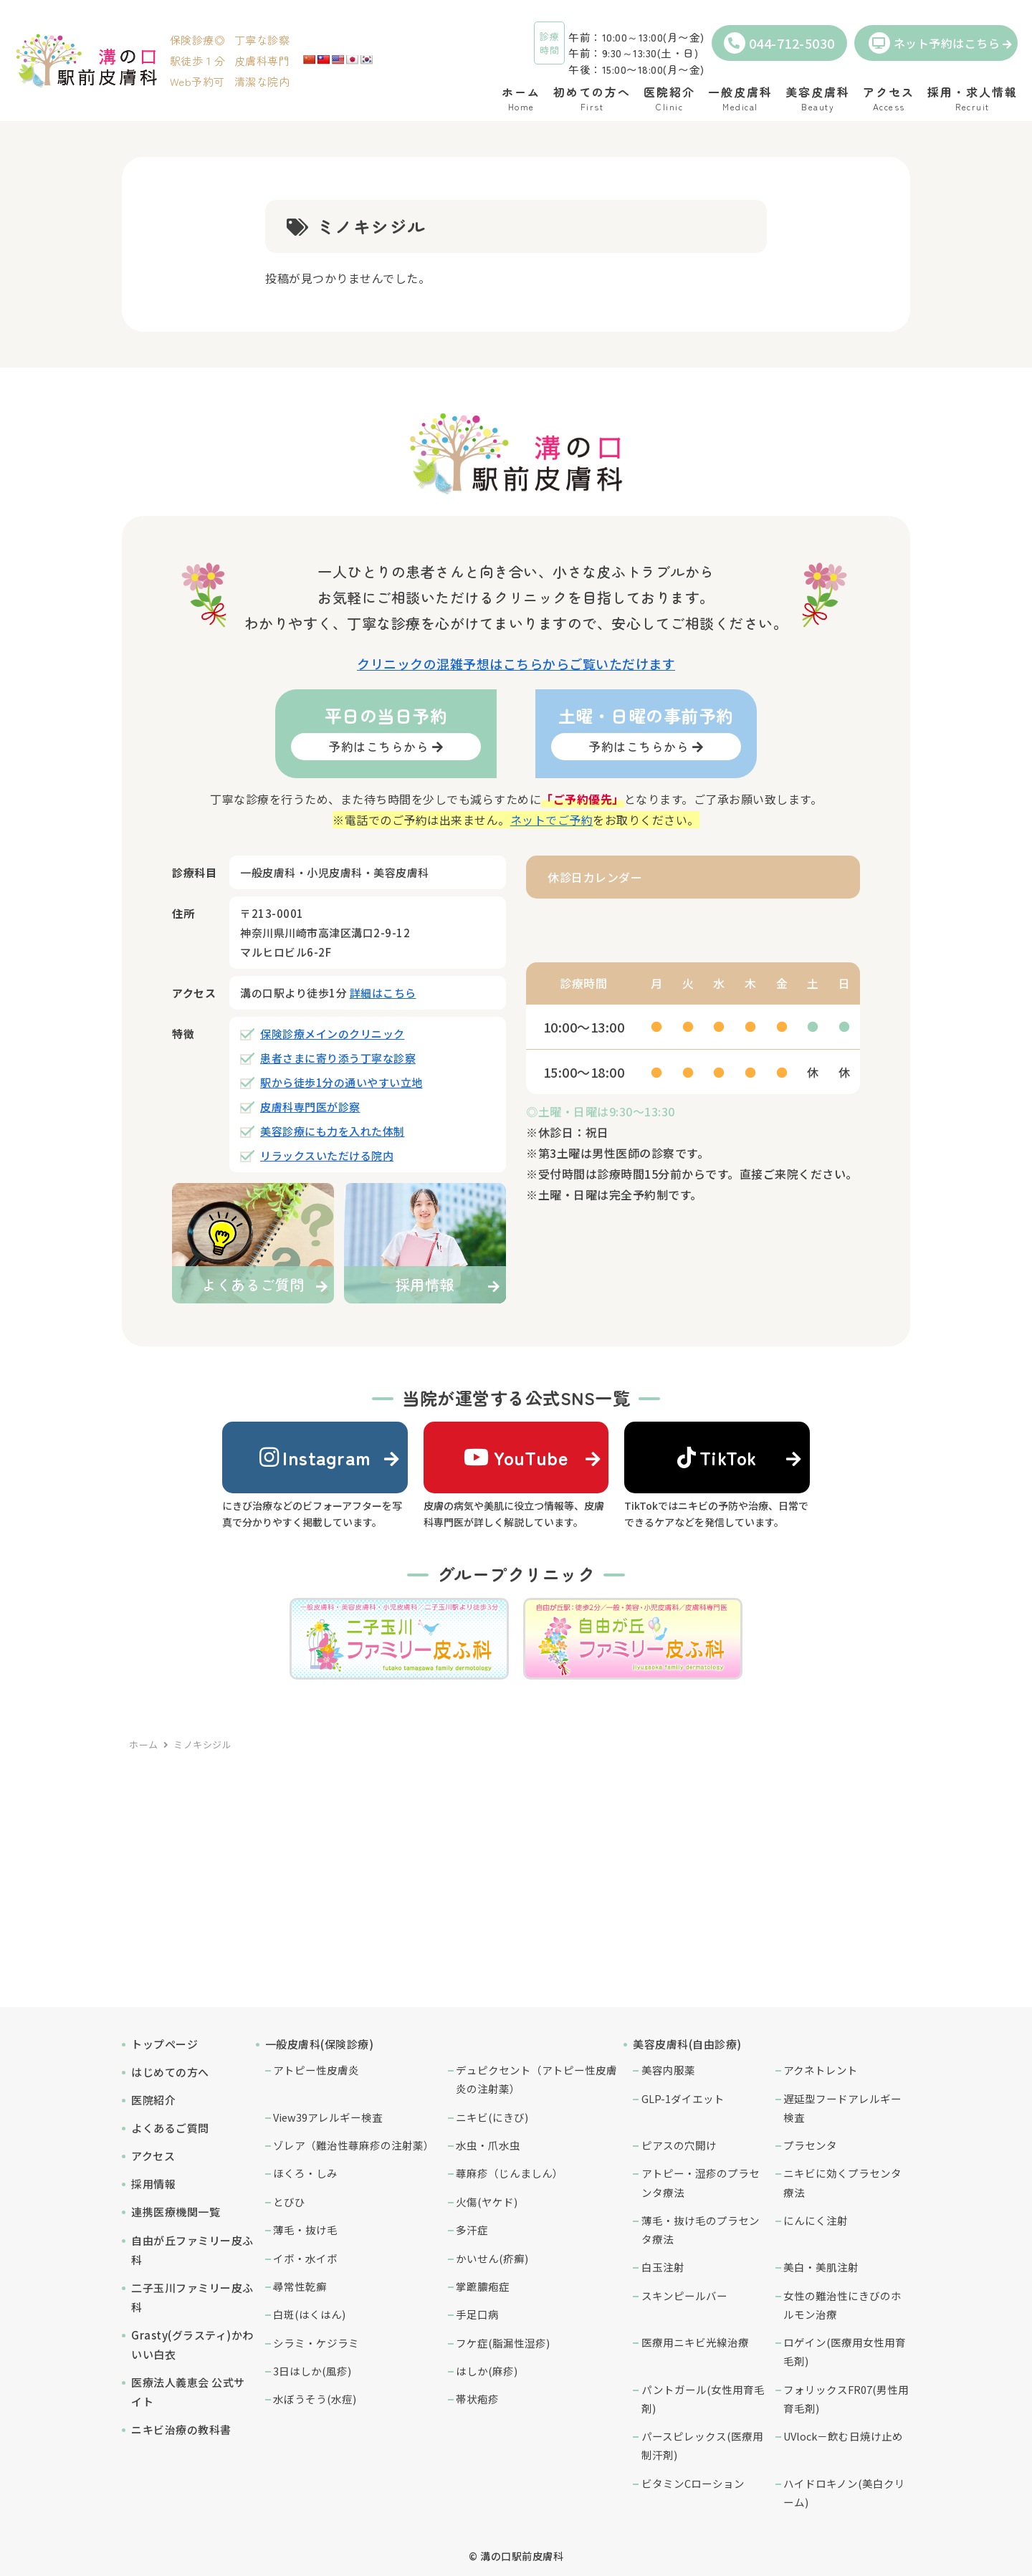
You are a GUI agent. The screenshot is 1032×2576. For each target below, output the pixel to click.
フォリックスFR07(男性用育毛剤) (846, 2398)
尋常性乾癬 (300, 2286)
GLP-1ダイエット (683, 2098)
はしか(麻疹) (486, 2370)
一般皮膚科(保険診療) (319, 2043)
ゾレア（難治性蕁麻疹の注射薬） (353, 2145)
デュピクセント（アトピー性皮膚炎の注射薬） (536, 2079)
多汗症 (472, 2229)
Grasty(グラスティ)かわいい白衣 (192, 2344)
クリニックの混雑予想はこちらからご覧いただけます (516, 663)
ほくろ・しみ (305, 2172)
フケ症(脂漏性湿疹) (503, 2342)
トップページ (164, 2043)
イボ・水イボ (305, 2258)
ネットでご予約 (551, 819)
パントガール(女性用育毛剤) (703, 2398)
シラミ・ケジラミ (316, 2342)
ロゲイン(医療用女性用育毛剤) (844, 2351)
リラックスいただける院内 (326, 1155)
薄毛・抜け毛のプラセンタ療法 (700, 2229)
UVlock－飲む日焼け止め (843, 2435)
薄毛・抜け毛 (305, 2229)
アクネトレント (820, 2069)
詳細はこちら (383, 992)
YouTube (516, 1457)
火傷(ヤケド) (486, 2201)
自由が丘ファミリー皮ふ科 (192, 2250)
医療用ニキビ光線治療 (695, 2342)
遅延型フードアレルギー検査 (842, 2108)
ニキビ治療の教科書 (181, 2429)
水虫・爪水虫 (488, 2145)
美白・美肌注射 (821, 2266)
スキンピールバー (684, 2295)
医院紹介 (153, 2099)
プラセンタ (810, 2145)
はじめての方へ (170, 2071)
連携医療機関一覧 (175, 2211)
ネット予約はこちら (934, 43)
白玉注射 (662, 2266)
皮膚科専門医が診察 (310, 1106)
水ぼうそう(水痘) (314, 2398)
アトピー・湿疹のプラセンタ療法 (700, 2182)
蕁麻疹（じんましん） (509, 2172)
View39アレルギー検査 (328, 2117)
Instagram (315, 1457)
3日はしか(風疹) (312, 2370)
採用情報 (153, 2183)
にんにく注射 (815, 2220)
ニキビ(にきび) (492, 2117)
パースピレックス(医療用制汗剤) (702, 2445)
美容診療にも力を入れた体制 (332, 1131)
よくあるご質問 (170, 2127)
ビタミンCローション (693, 2483)
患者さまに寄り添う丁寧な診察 (338, 1058)
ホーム (143, 1744)
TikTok (717, 1457)
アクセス (153, 2155)
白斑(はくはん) (309, 2314)
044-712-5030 (779, 43)
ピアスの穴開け (679, 2145)
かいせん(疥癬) (492, 2258)
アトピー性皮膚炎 (316, 2069)
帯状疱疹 (477, 2398)
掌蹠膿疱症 (483, 2286)
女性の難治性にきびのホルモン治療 (842, 2305)
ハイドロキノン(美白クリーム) (844, 2492)
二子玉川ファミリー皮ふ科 (192, 2297)
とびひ (289, 2201)
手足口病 (477, 2314)
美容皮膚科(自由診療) (687, 2043)
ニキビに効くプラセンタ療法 (842, 2182)
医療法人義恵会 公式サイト (188, 2392)
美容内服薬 (668, 2069)
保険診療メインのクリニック (332, 1033)
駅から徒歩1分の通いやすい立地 (341, 1082)
